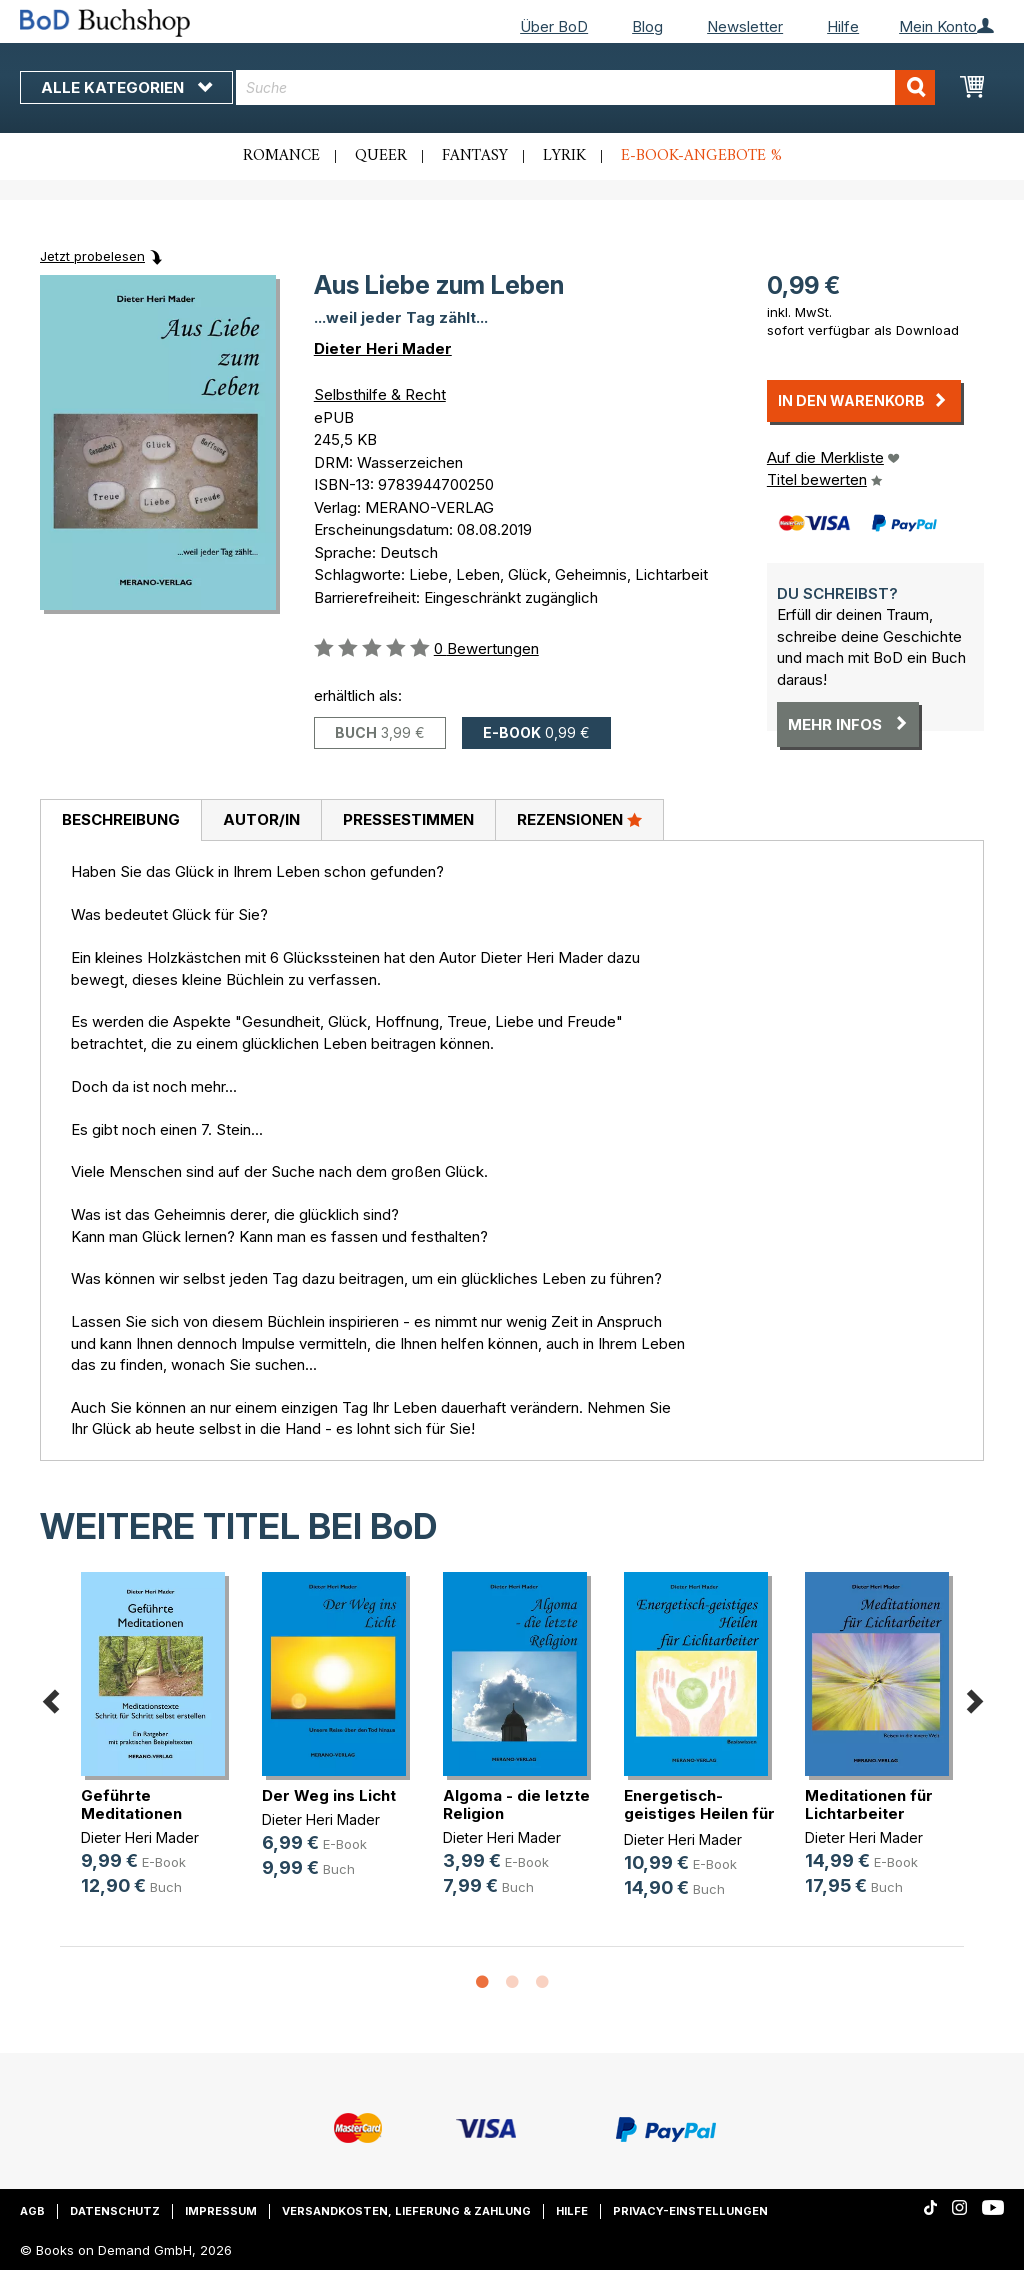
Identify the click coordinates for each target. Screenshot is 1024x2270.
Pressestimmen (408, 819)
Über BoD (554, 26)
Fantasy (475, 156)
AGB (32, 2211)
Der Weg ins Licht (329, 1795)
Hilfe (843, 26)
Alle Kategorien (126, 87)
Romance (281, 156)
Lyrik (564, 156)
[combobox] (585, 87)
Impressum (221, 2211)
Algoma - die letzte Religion (516, 1804)
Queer (381, 156)
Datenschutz (115, 2211)
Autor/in (261, 819)
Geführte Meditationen (131, 1804)
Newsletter (745, 26)
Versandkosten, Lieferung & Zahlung (406, 2211)
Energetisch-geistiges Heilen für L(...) (699, 1813)
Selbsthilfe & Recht (380, 394)
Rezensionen (579, 819)
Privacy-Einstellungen (690, 2211)
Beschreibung (121, 819)
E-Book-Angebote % (701, 156)
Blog (647, 26)
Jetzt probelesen (92, 256)
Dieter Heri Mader (383, 348)
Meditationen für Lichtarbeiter (869, 1804)
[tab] (120, 821)
